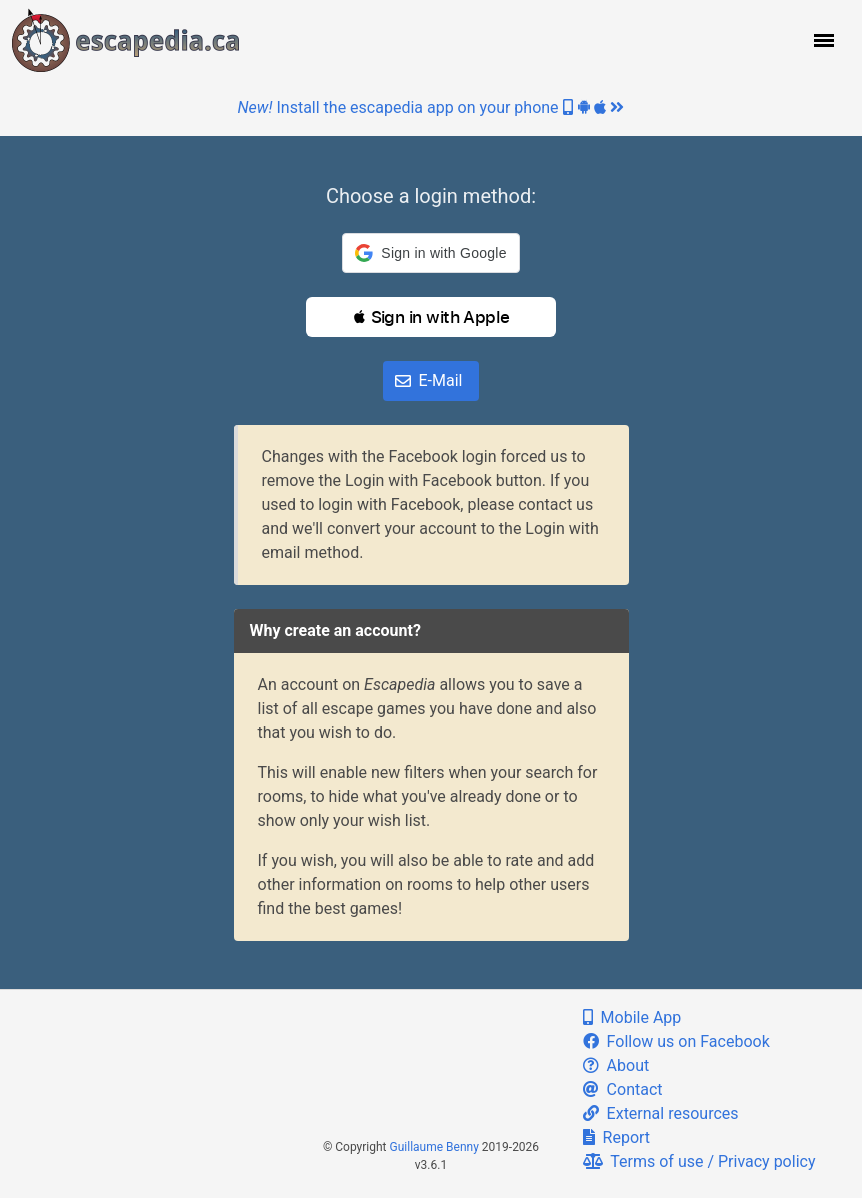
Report (616, 1137)
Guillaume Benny (434, 1147)
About (616, 1065)
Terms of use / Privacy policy (699, 1161)
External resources (661, 1113)
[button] (822, 40)
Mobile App (632, 1017)
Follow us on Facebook (676, 1041)
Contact (623, 1089)
